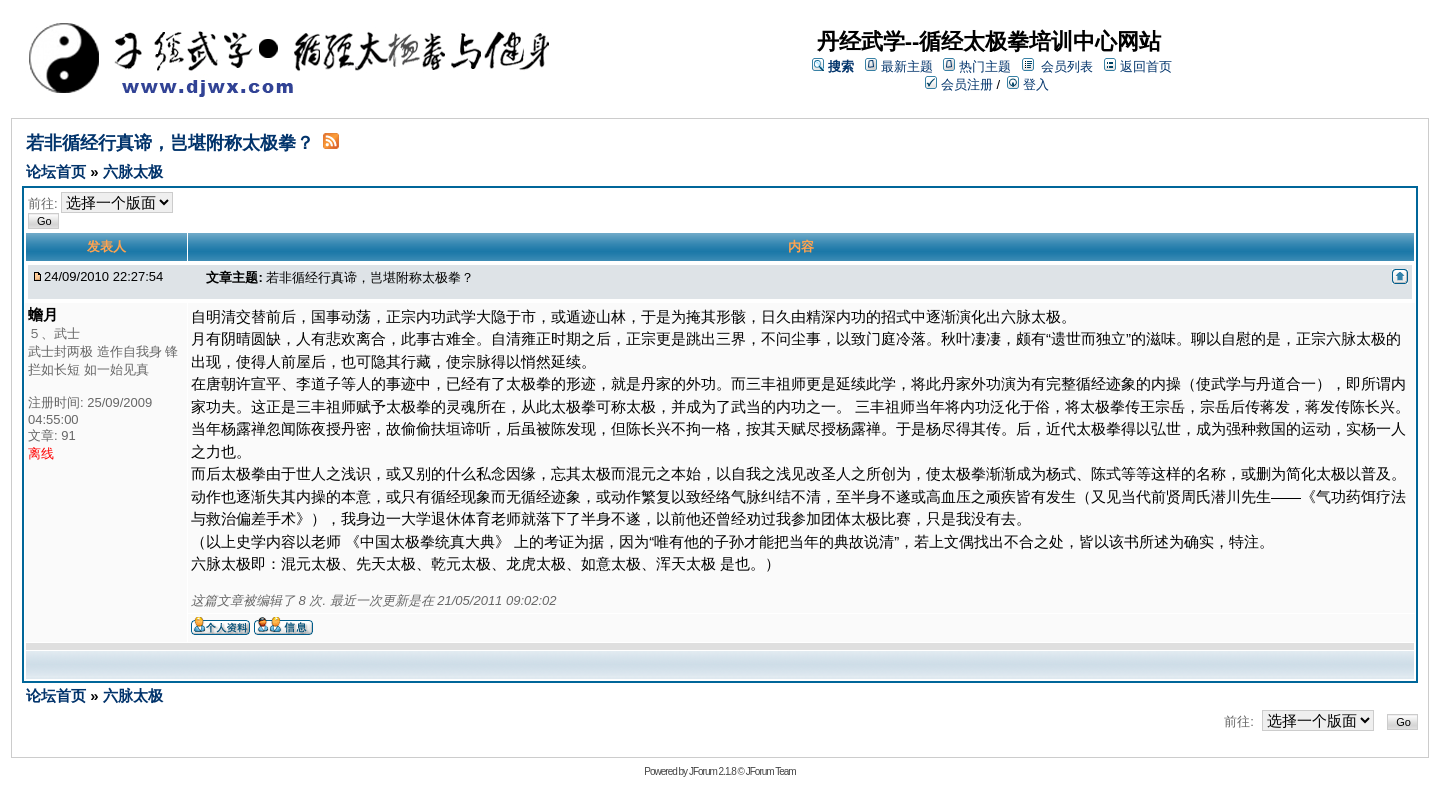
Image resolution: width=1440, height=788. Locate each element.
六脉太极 (133, 171)
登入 (1028, 84)
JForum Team (771, 771)
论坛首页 (58, 171)
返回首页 (1146, 66)
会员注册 (959, 84)
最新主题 (907, 66)
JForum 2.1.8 (712, 771)
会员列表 (1067, 66)
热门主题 (985, 66)
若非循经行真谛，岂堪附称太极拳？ (170, 143)
